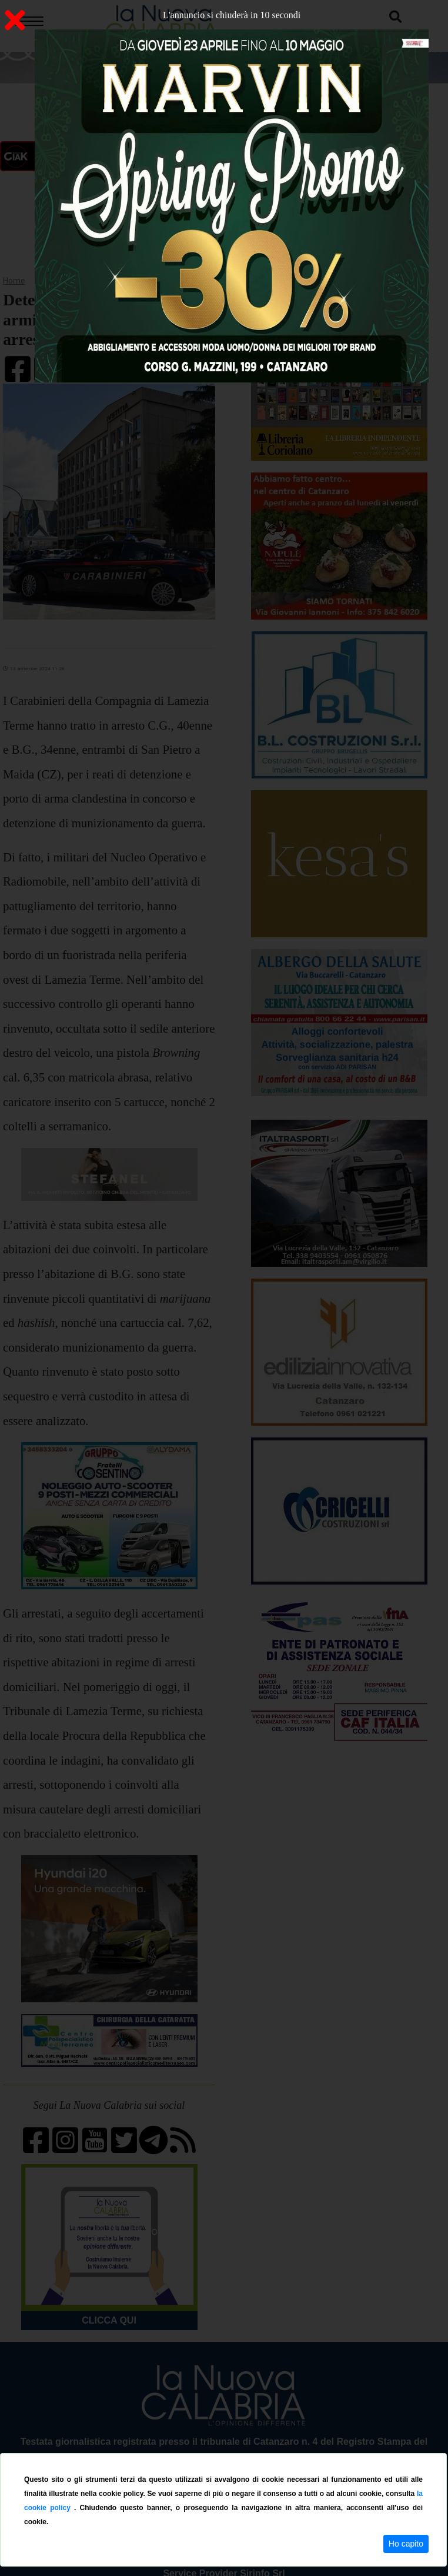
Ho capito (406, 2543)
